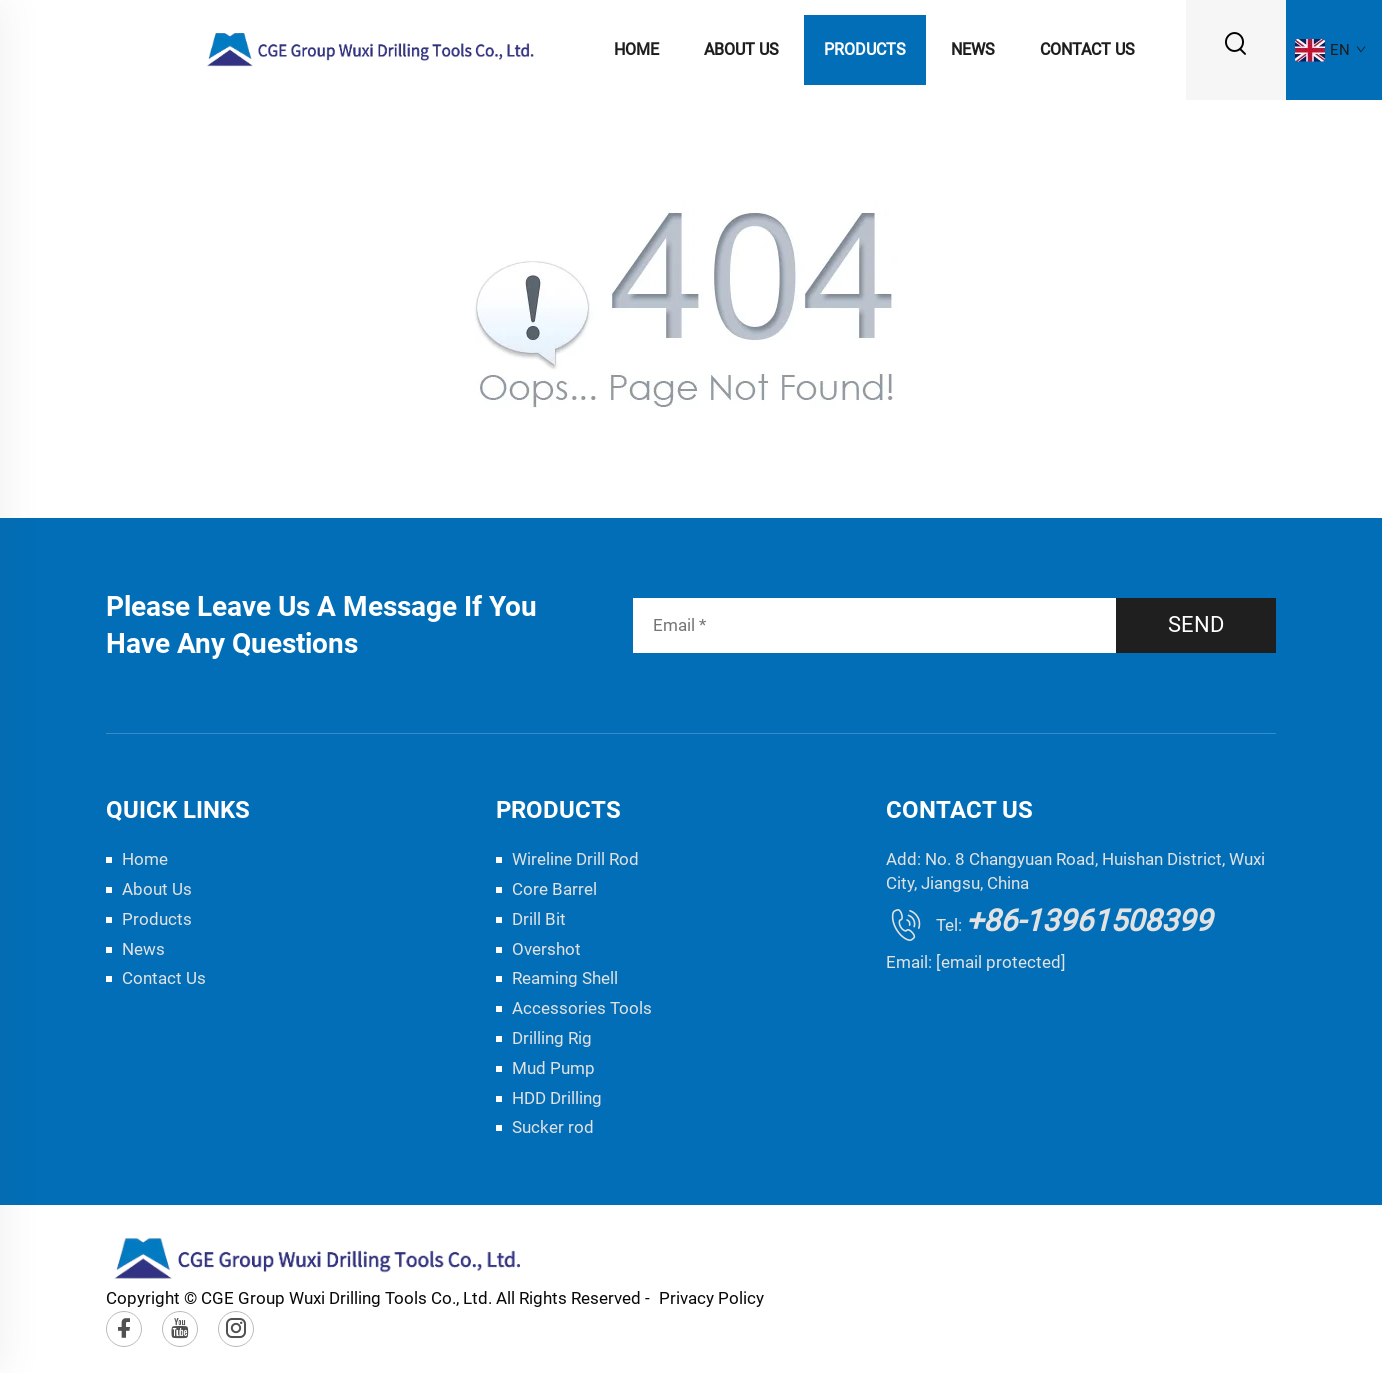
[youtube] (180, 1329)
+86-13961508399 (1089, 920)
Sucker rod (553, 1127)
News (973, 49)
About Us (741, 49)
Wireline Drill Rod (575, 859)
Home (636, 49)
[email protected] (1001, 962)
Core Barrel (554, 889)
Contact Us (1087, 49)
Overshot (546, 949)
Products (865, 49)
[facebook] (124, 1329)
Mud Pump (553, 1068)
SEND (1196, 624)
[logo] (371, 48)
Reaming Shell (565, 978)
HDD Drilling (557, 1098)
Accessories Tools (582, 1008)
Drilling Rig (552, 1038)
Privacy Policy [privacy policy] (711, 1298)
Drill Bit (539, 919)
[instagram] (236, 1329)
